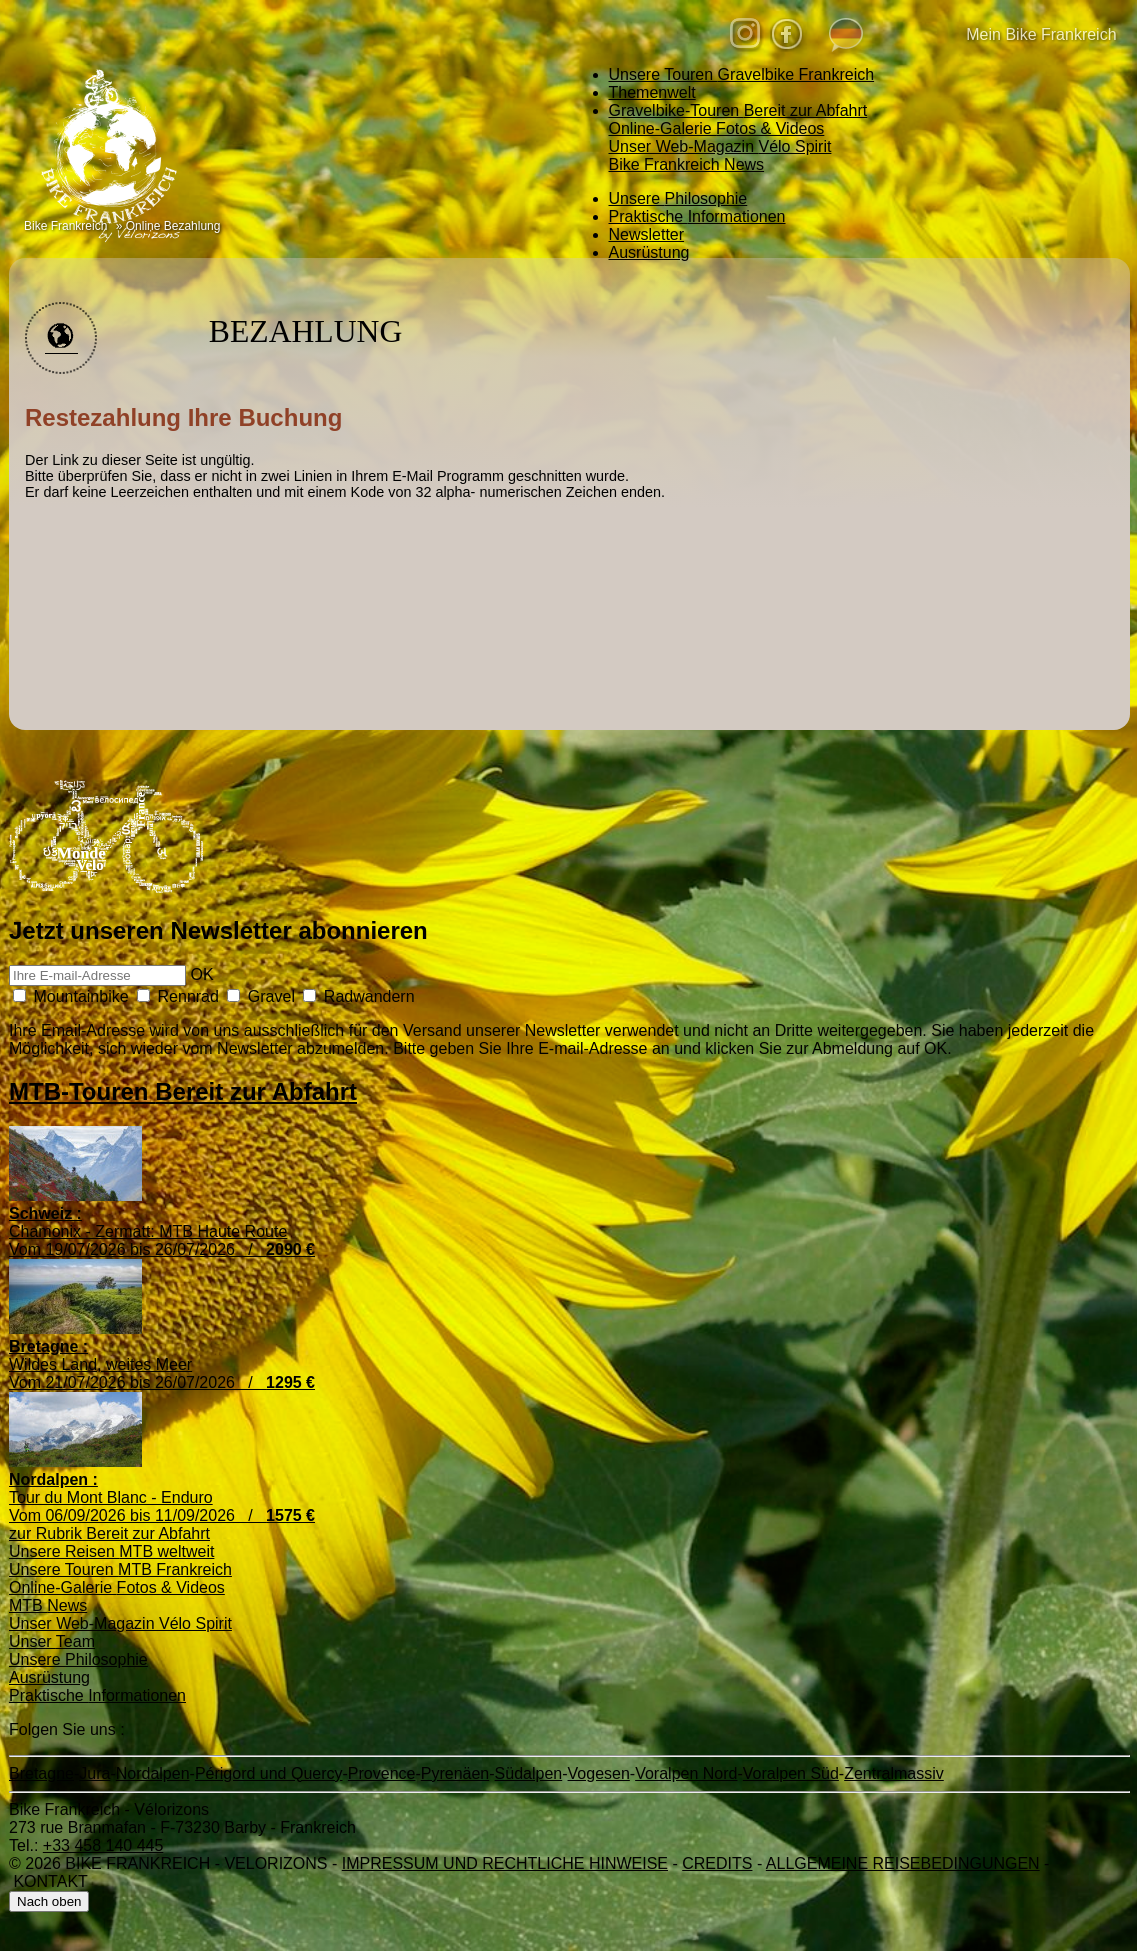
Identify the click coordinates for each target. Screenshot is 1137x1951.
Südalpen (529, 1773)
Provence (382, 1773)
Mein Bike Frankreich (1023, 36)
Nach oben (49, 1901)
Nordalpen (153, 1773)
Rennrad (178, 996)
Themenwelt (652, 92)
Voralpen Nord (686, 1773)
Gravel (261, 996)
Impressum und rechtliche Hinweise (505, 1863)
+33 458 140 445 (103, 1845)
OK (201, 974)
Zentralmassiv (894, 1773)
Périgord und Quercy (269, 1773)
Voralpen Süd (791, 1773)
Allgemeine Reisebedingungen (903, 1863)
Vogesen (599, 1773)
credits (717, 1863)
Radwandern (358, 996)
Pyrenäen (455, 1773)
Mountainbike (71, 996)
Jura (94, 1773)
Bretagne (41, 1773)
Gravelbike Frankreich (742, 74)
